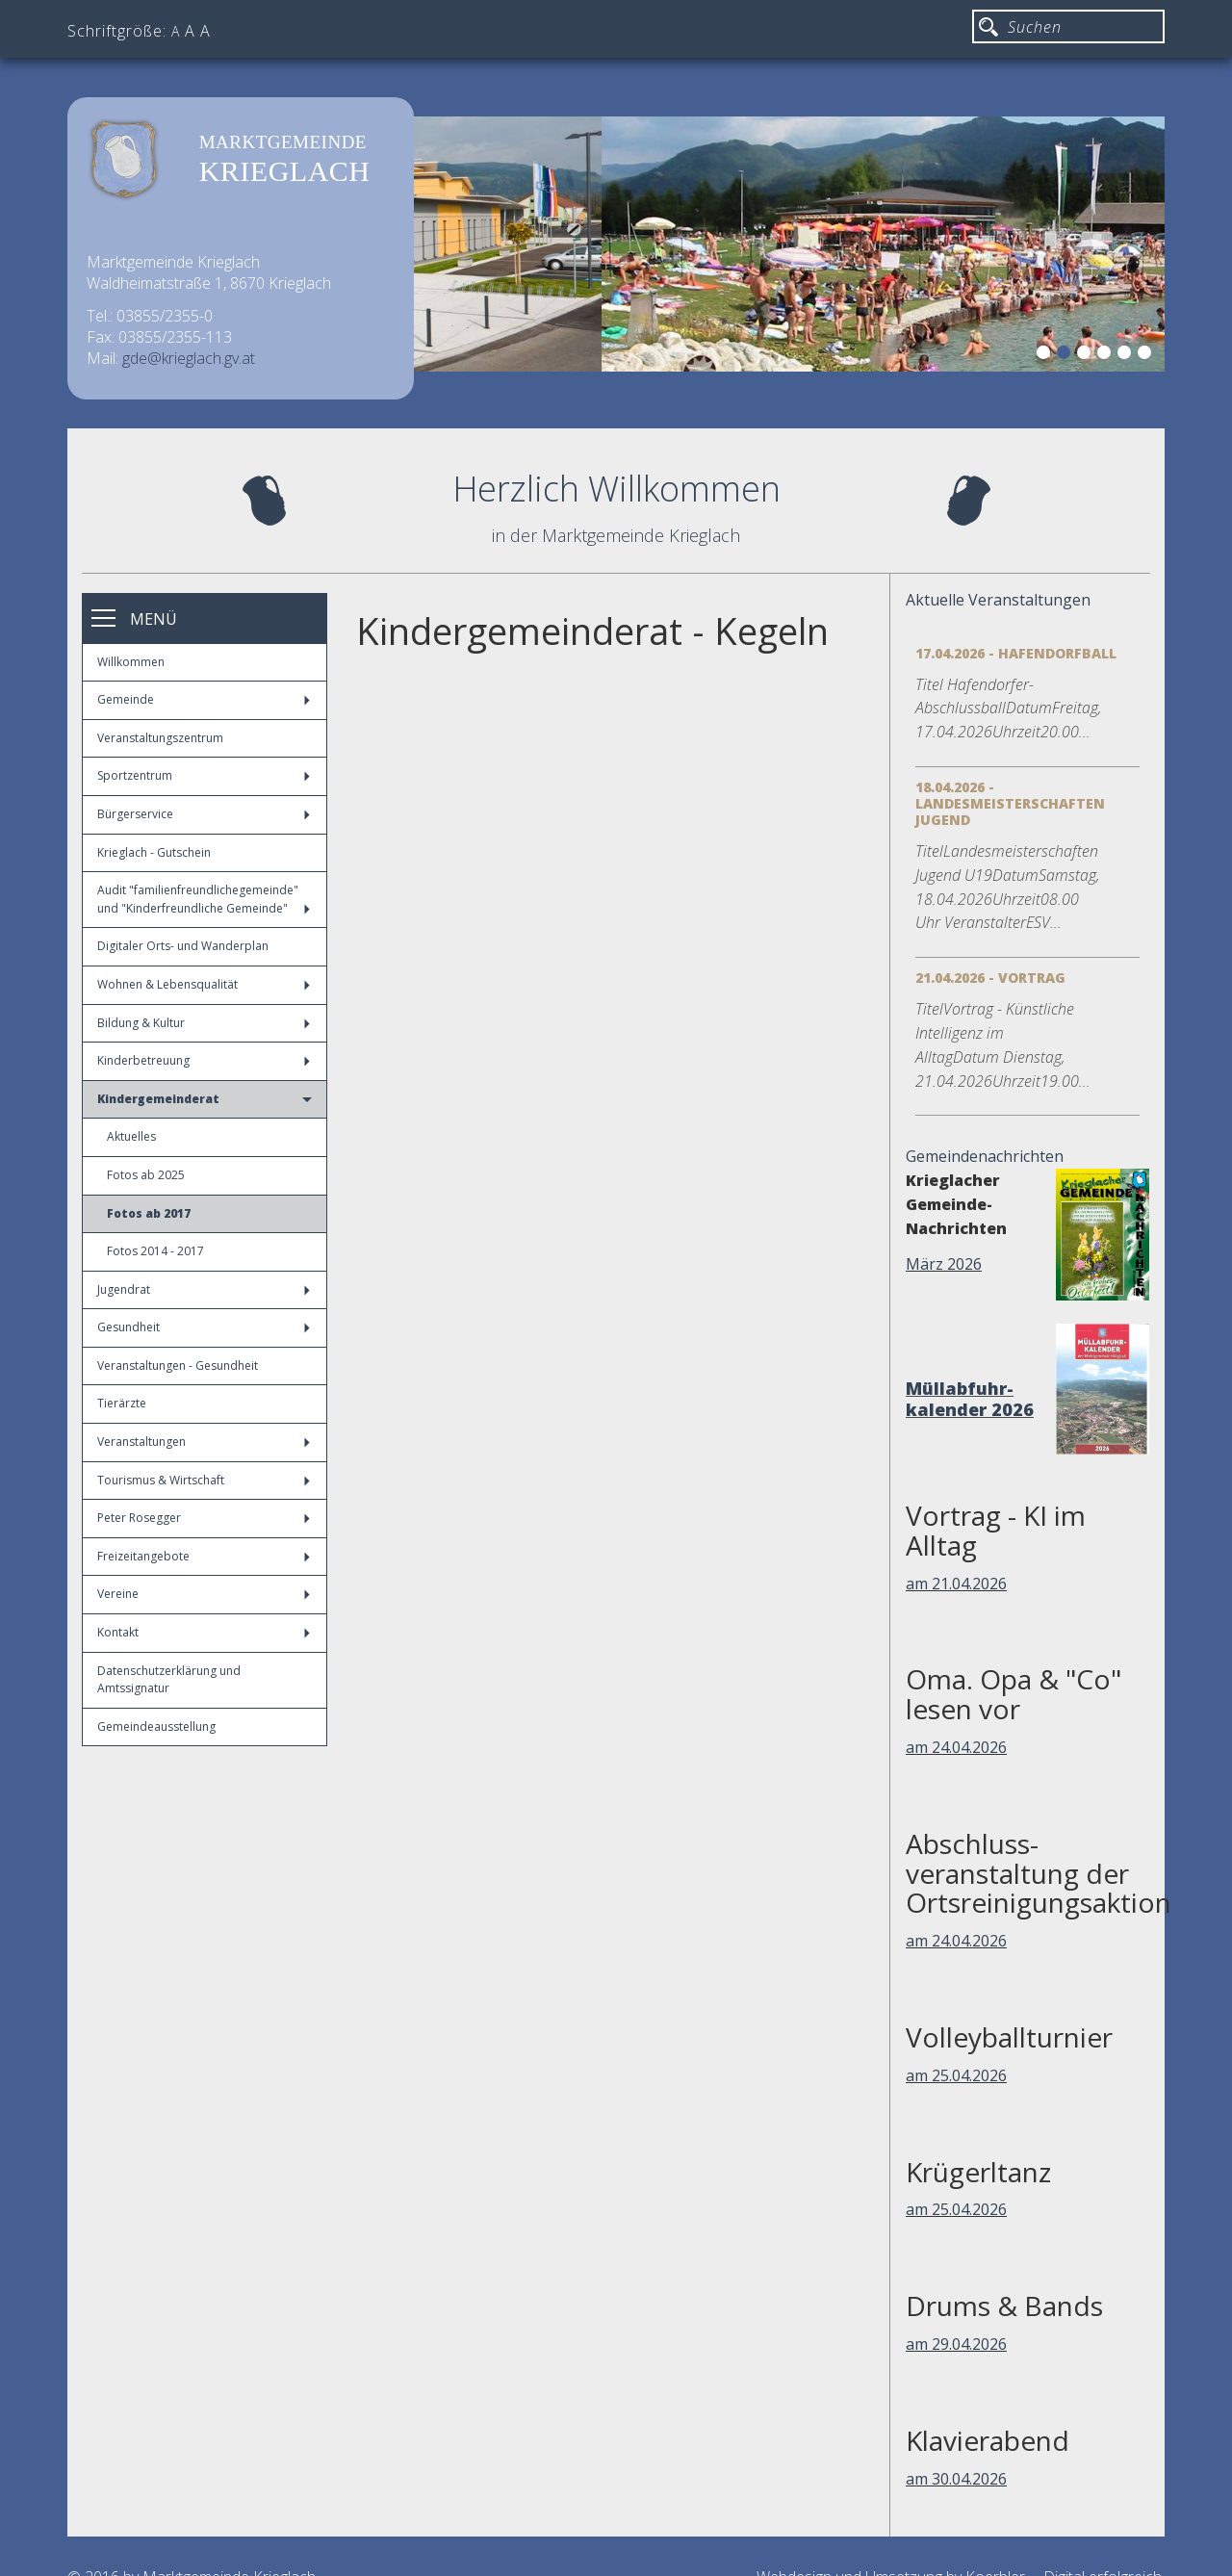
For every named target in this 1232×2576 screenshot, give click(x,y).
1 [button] (1046, 355)
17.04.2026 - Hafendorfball (1015, 653)
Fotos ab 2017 (149, 1213)
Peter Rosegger (203, 1517)
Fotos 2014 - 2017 (155, 1251)
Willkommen (131, 662)
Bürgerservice (203, 814)
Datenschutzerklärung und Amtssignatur (169, 1679)
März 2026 (944, 1264)
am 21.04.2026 (956, 1583)
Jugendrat (203, 1289)
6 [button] (1147, 355)
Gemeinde (203, 699)
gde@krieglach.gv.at (188, 358)
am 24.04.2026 (956, 1747)
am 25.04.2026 (956, 2075)
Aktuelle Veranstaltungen (998, 599)
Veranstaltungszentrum (160, 738)
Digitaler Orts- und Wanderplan (183, 946)
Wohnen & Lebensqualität (203, 984)
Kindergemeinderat (204, 1099)
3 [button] (1086, 355)
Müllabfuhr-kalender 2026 (970, 1399)
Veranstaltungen (203, 1441)
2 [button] (1066, 355)
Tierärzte (121, 1403)
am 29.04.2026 (956, 2344)
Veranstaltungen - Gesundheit (177, 1365)
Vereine (203, 1593)
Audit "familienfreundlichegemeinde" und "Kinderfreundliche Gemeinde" (203, 899)
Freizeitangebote (203, 1556)
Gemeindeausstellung (156, 1726)
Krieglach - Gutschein (154, 852)
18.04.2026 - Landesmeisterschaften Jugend (1010, 803)
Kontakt (203, 1632)
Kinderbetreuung (203, 1060)
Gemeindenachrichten (985, 1156)
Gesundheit (203, 1327)
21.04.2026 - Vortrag (990, 977)
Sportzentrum (203, 775)
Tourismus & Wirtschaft (203, 1480)
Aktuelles (131, 1136)
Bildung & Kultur (203, 1023)
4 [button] (1106, 355)
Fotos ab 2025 (146, 1175)
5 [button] (1127, 355)
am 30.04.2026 (956, 2478)
